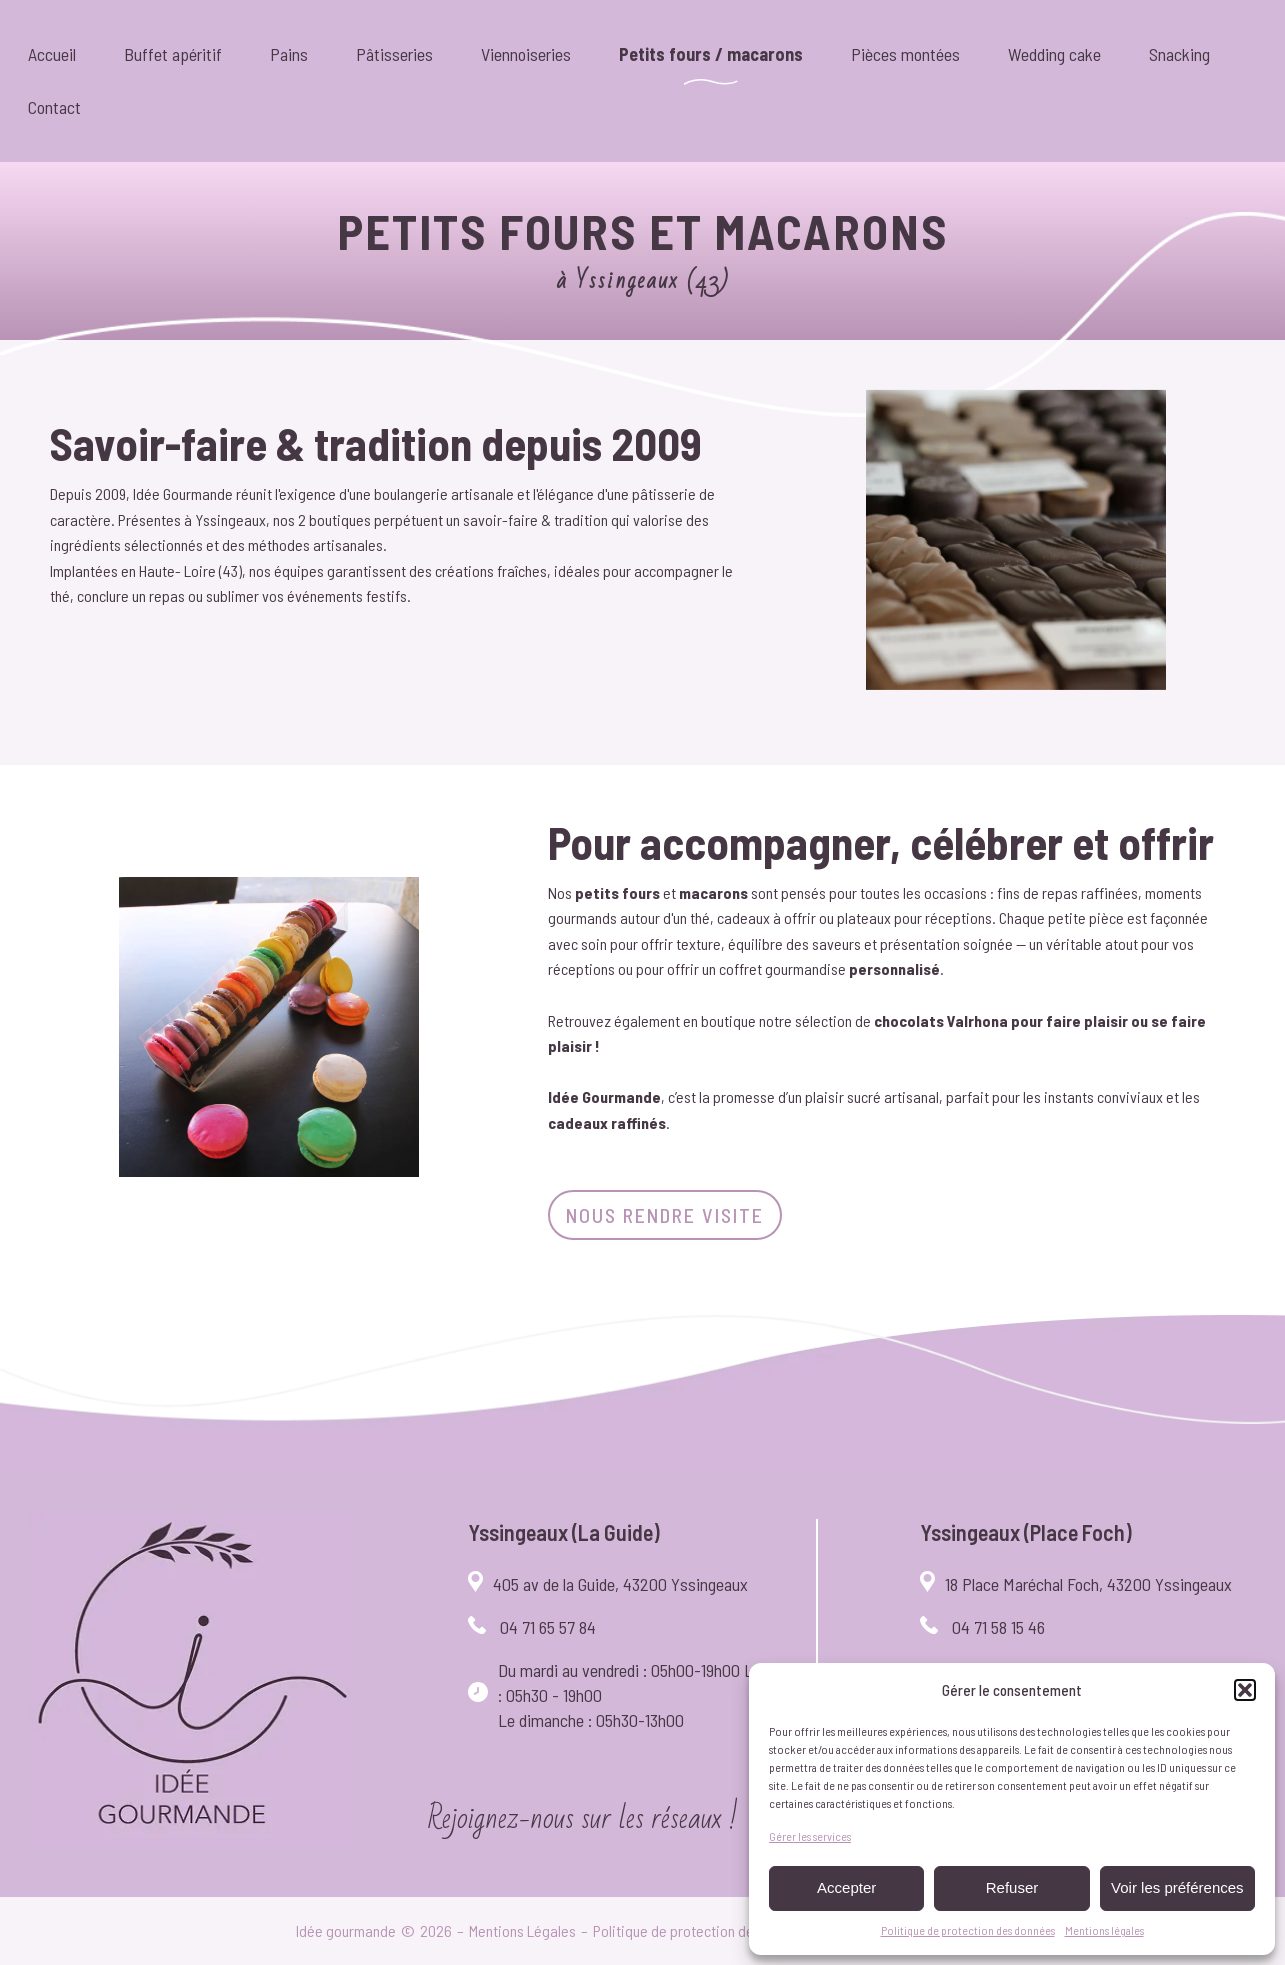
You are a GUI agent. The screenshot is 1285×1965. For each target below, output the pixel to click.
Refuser (1012, 1887)
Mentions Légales (522, 1930)
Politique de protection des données (968, 1930)
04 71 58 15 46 (998, 1627)
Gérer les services (810, 1836)
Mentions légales (1104, 1930)
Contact (54, 107)
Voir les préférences (1177, 1887)
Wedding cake (1054, 54)
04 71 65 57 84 (548, 1627)
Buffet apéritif (173, 54)
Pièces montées (905, 54)
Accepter (846, 1887)
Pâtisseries (394, 54)
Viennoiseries (526, 54)
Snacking (1179, 54)
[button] (1245, 1690)
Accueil (52, 54)
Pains (289, 54)
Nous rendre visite (665, 1215)
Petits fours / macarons (711, 54)
